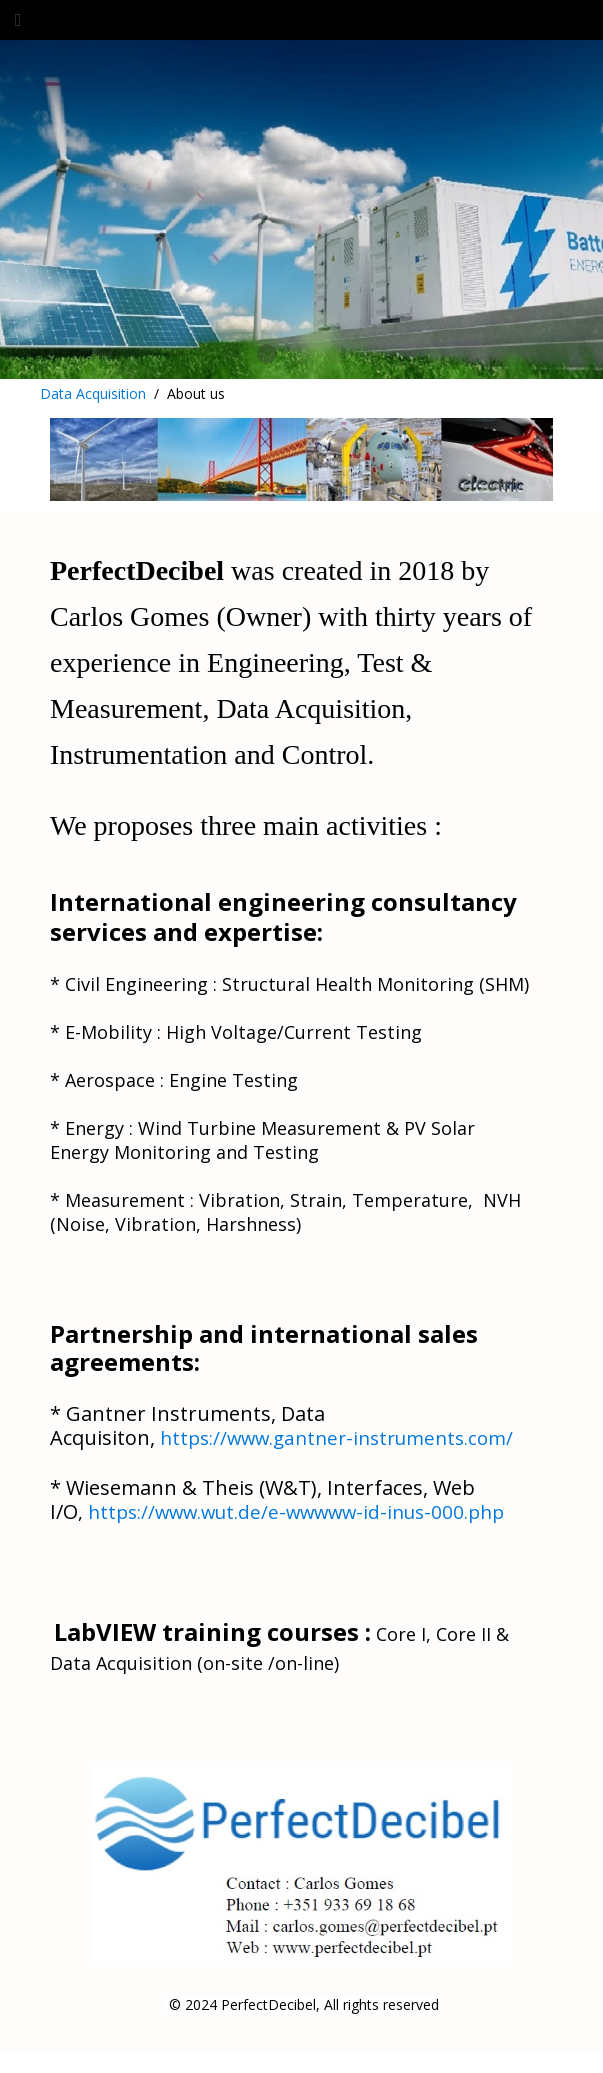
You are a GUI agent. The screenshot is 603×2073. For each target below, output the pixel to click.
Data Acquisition (93, 393)
